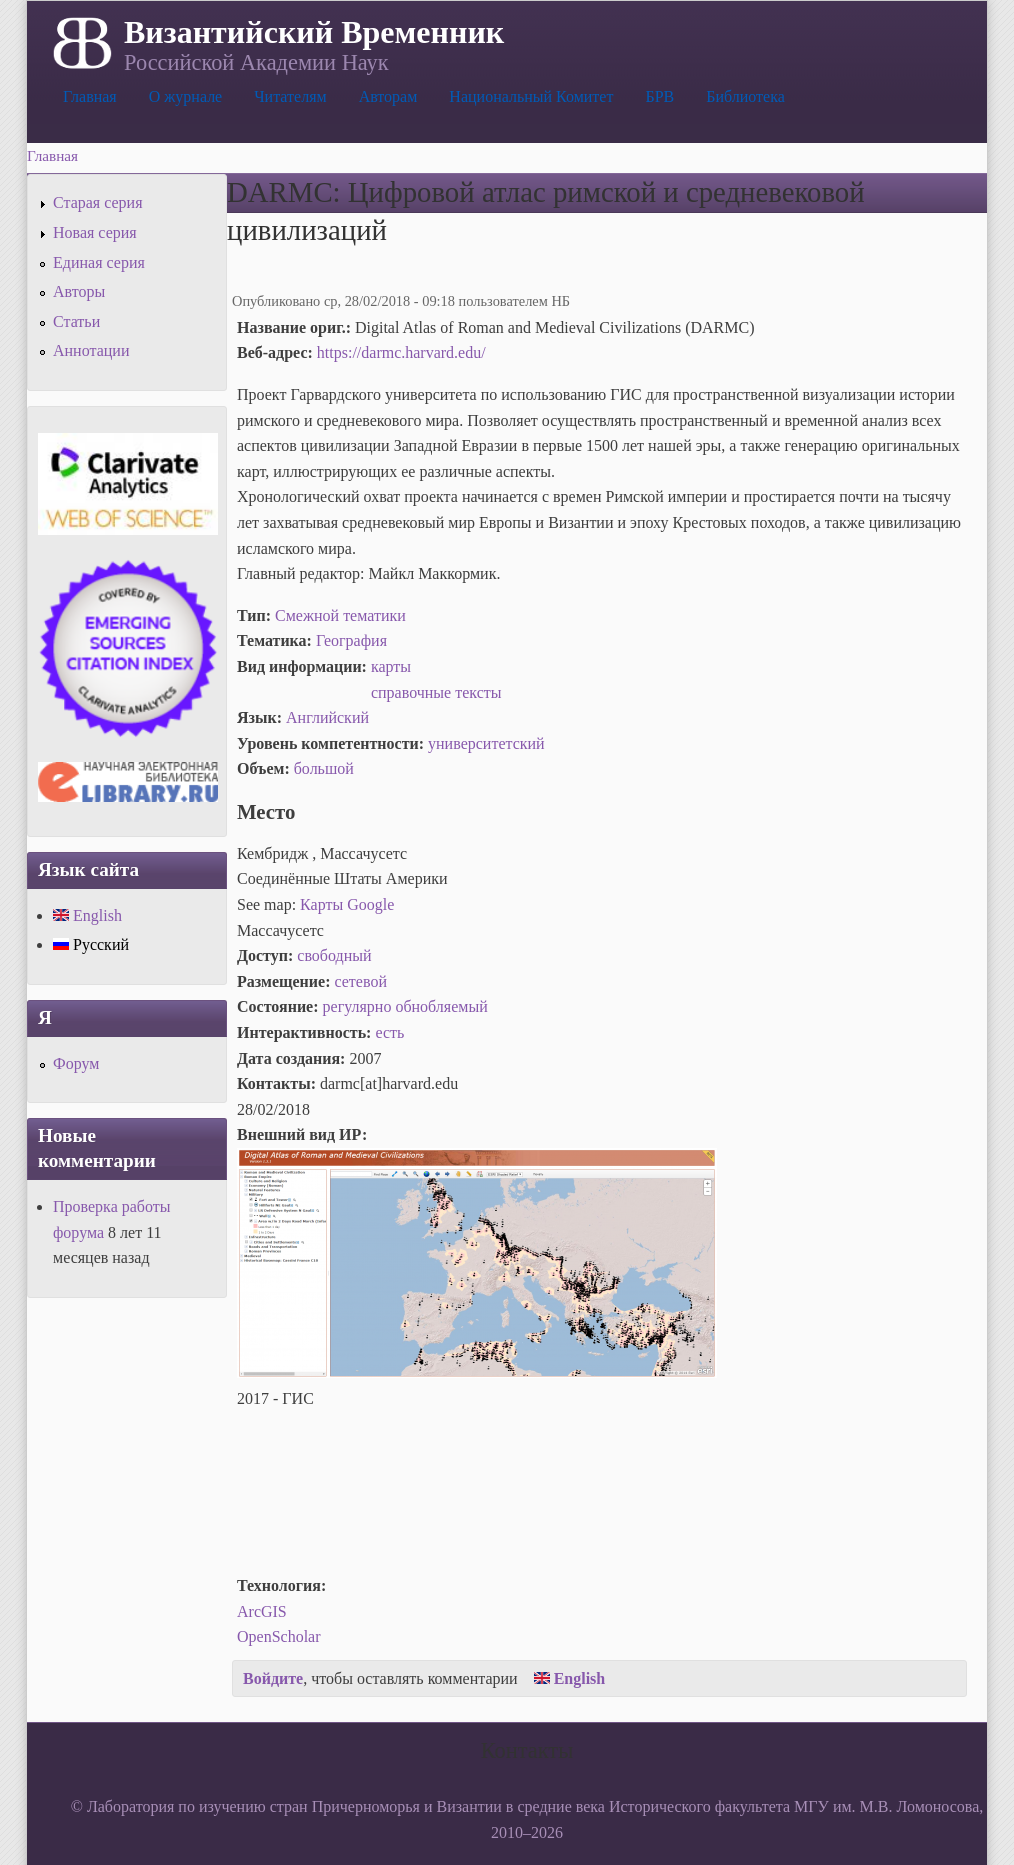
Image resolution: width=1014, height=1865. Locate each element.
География (351, 640)
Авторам (388, 96)
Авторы (79, 291)
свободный (334, 955)
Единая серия (99, 262)
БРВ (659, 96)
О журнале (186, 96)
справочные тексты (436, 692)
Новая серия (95, 232)
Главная (90, 96)
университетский (486, 743)
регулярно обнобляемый (405, 1006)
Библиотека (745, 96)
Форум (76, 1063)
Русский (91, 944)
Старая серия (98, 202)
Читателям (290, 96)
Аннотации (91, 350)
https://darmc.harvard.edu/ (401, 352)
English (570, 1678)
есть (389, 1032)
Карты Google (347, 904)
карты (391, 666)
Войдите (273, 1678)
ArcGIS (262, 1611)
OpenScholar (279, 1636)
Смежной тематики (340, 615)
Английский (327, 717)
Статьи (76, 321)
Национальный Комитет (531, 96)
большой (324, 768)
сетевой (360, 981)
